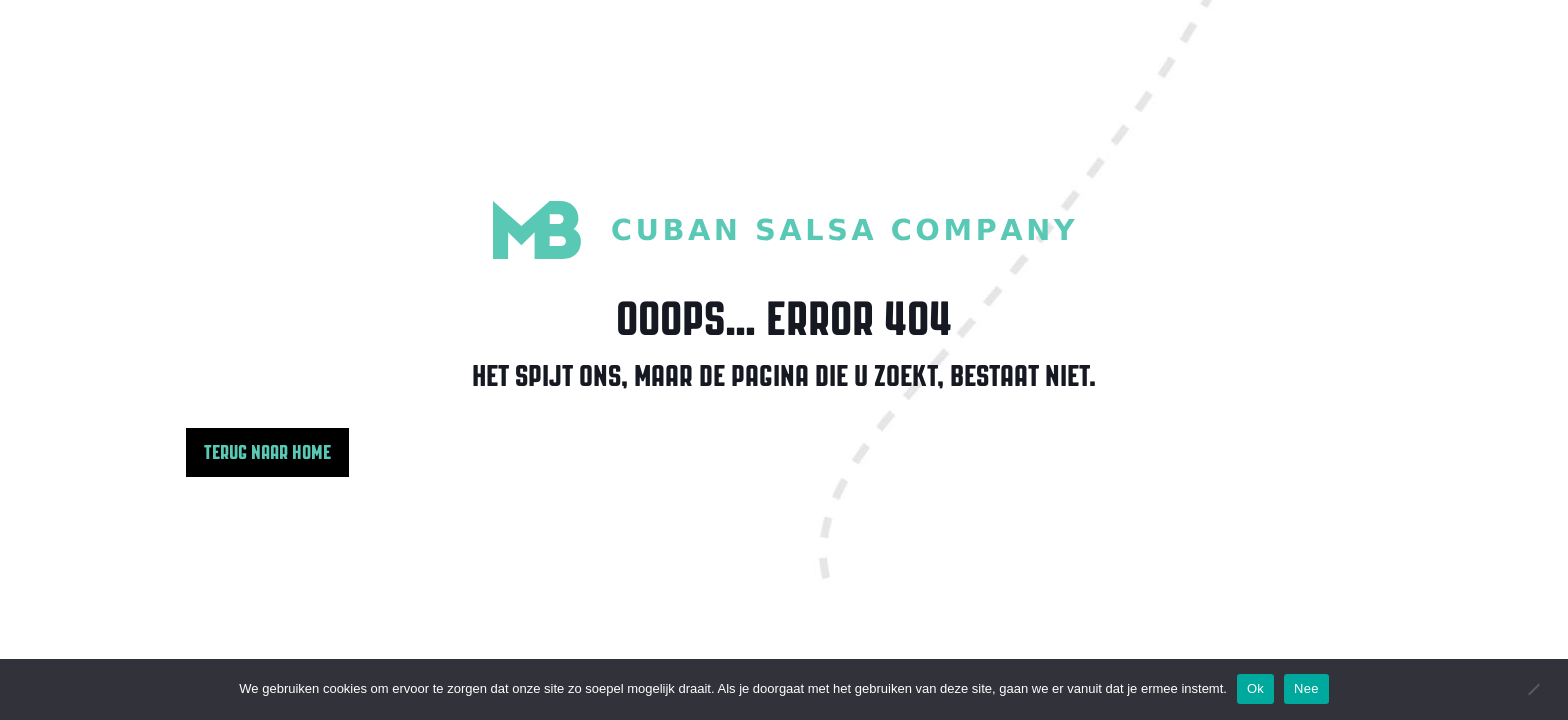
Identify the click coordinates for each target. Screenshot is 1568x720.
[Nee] (1533, 689)
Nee (1306, 688)
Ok (1255, 688)
